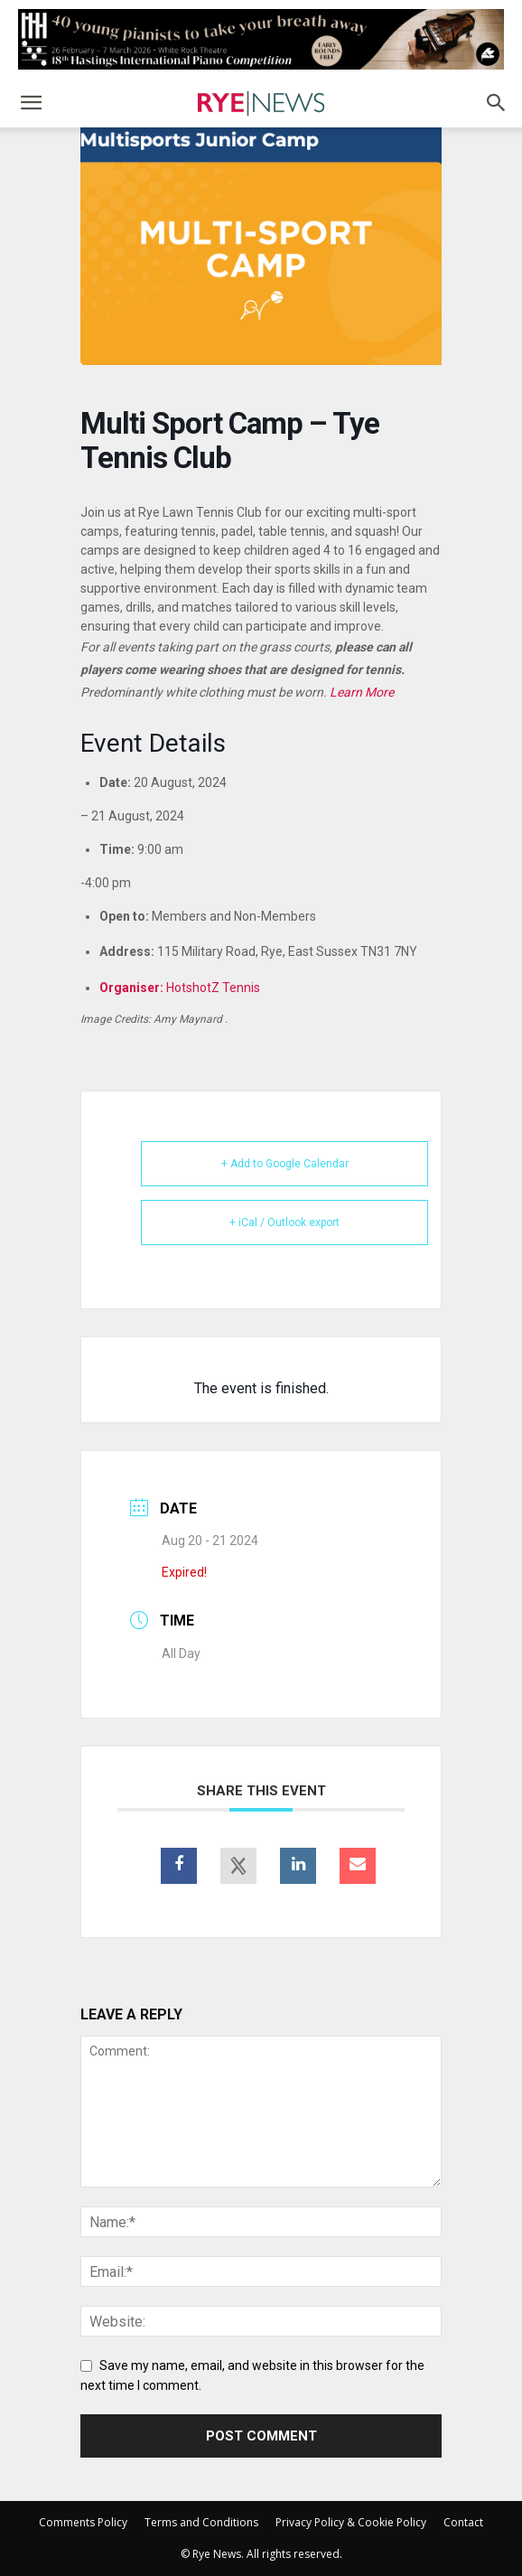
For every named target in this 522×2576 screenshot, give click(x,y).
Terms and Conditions (201, 2522)
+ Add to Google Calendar (285, 1163)
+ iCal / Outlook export (284, 1222)
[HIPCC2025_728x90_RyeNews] (261, 39)
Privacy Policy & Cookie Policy (350, 2522)
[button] (31, 103)
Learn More (362, 692)
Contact (463, 2522)
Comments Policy (83, 2522)
